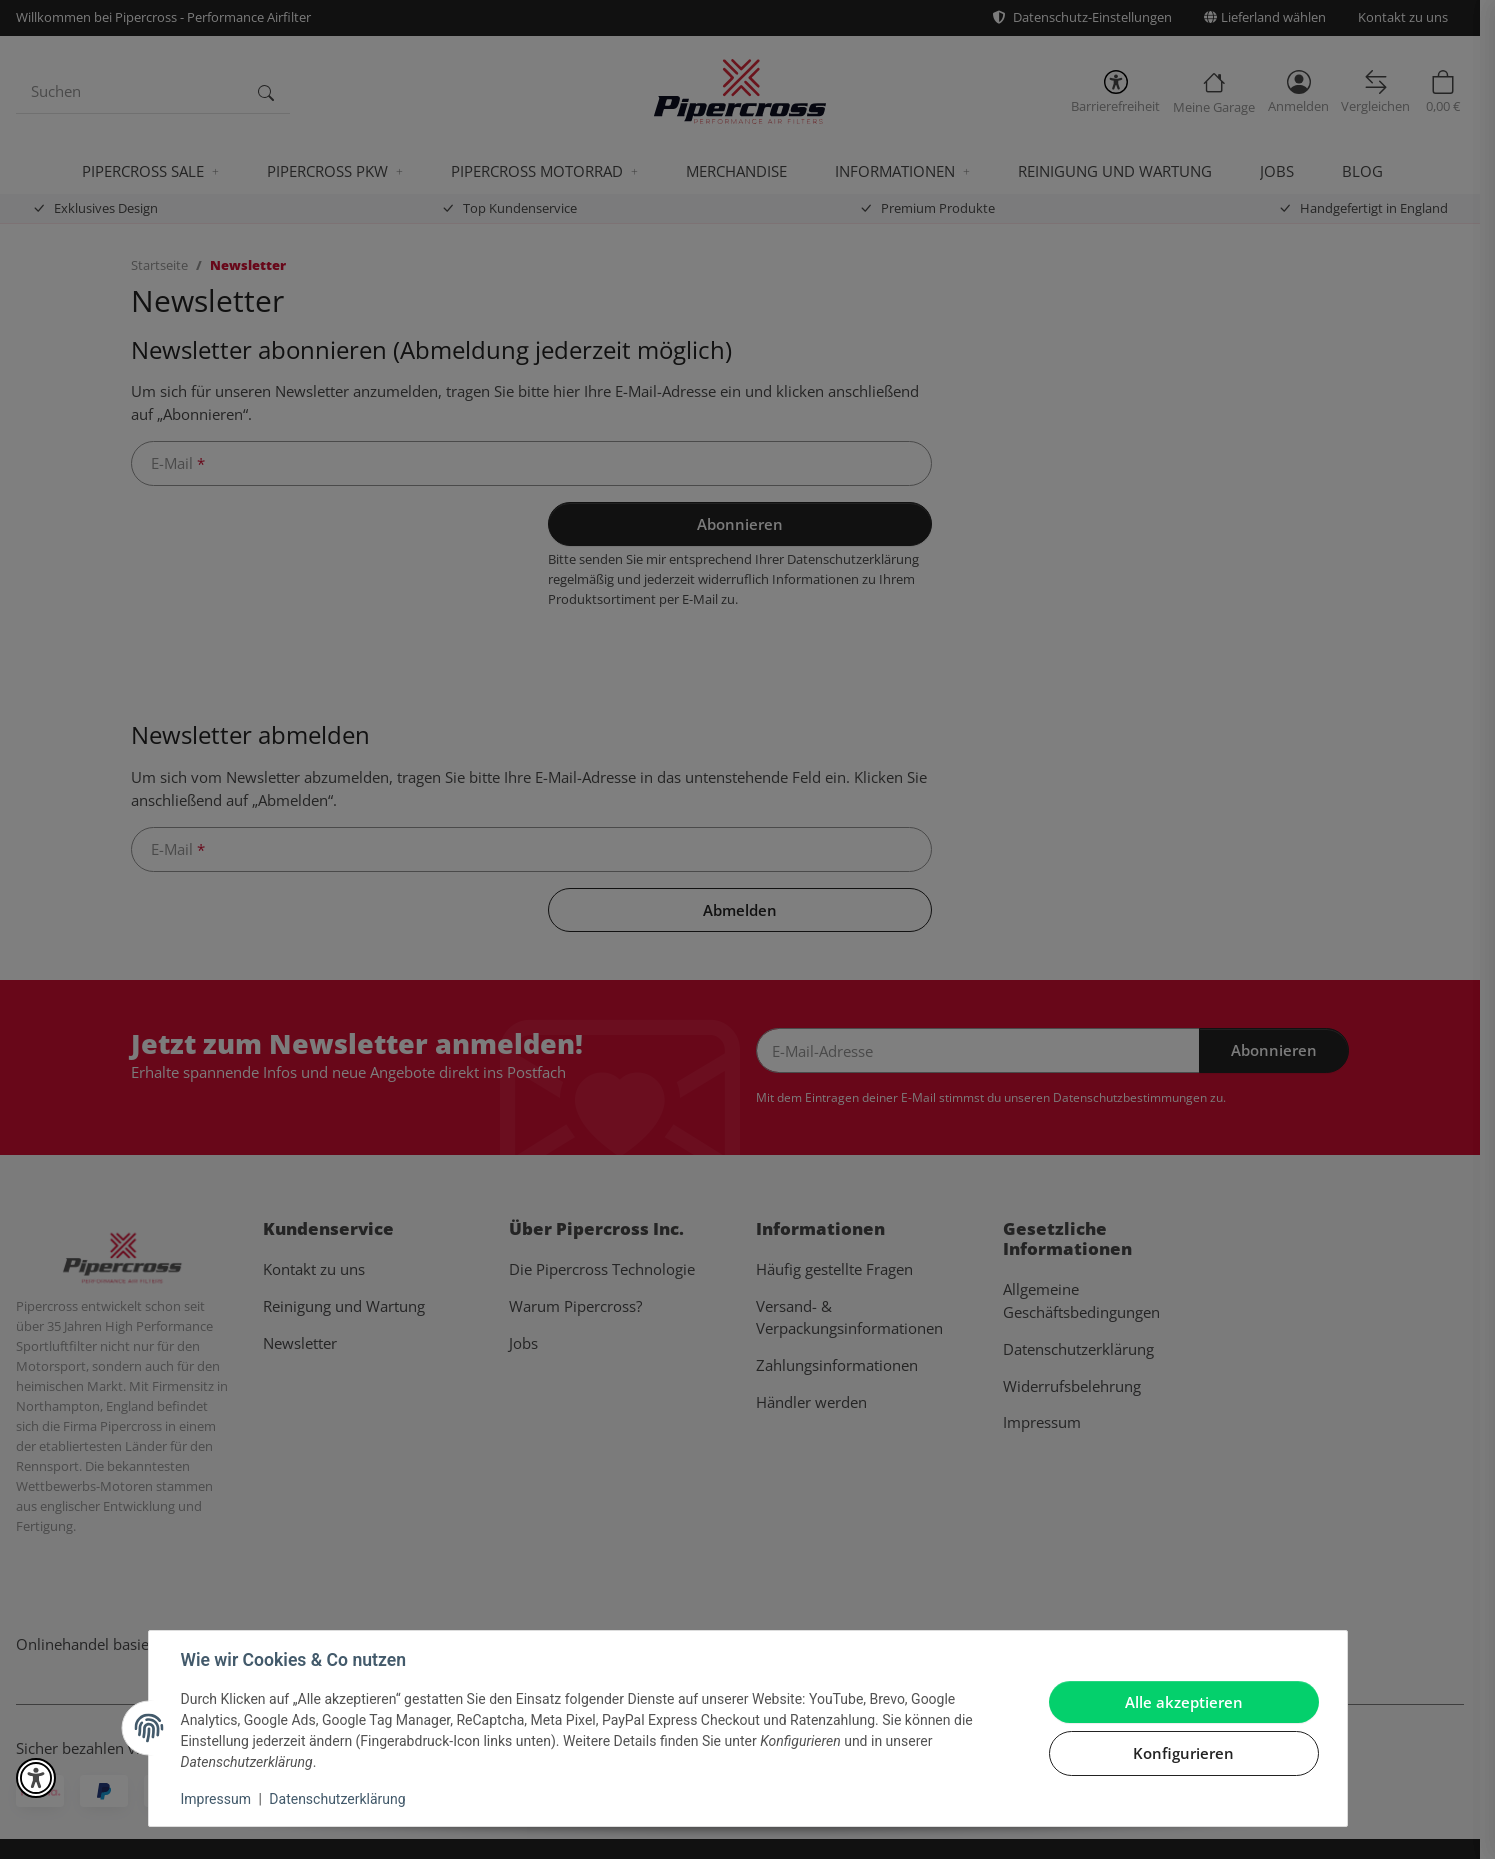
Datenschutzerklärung (337, 1799)
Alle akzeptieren (1184, 1702)
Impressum (216, 1799)
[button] (36, 1778)
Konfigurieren (1183, 1753)
